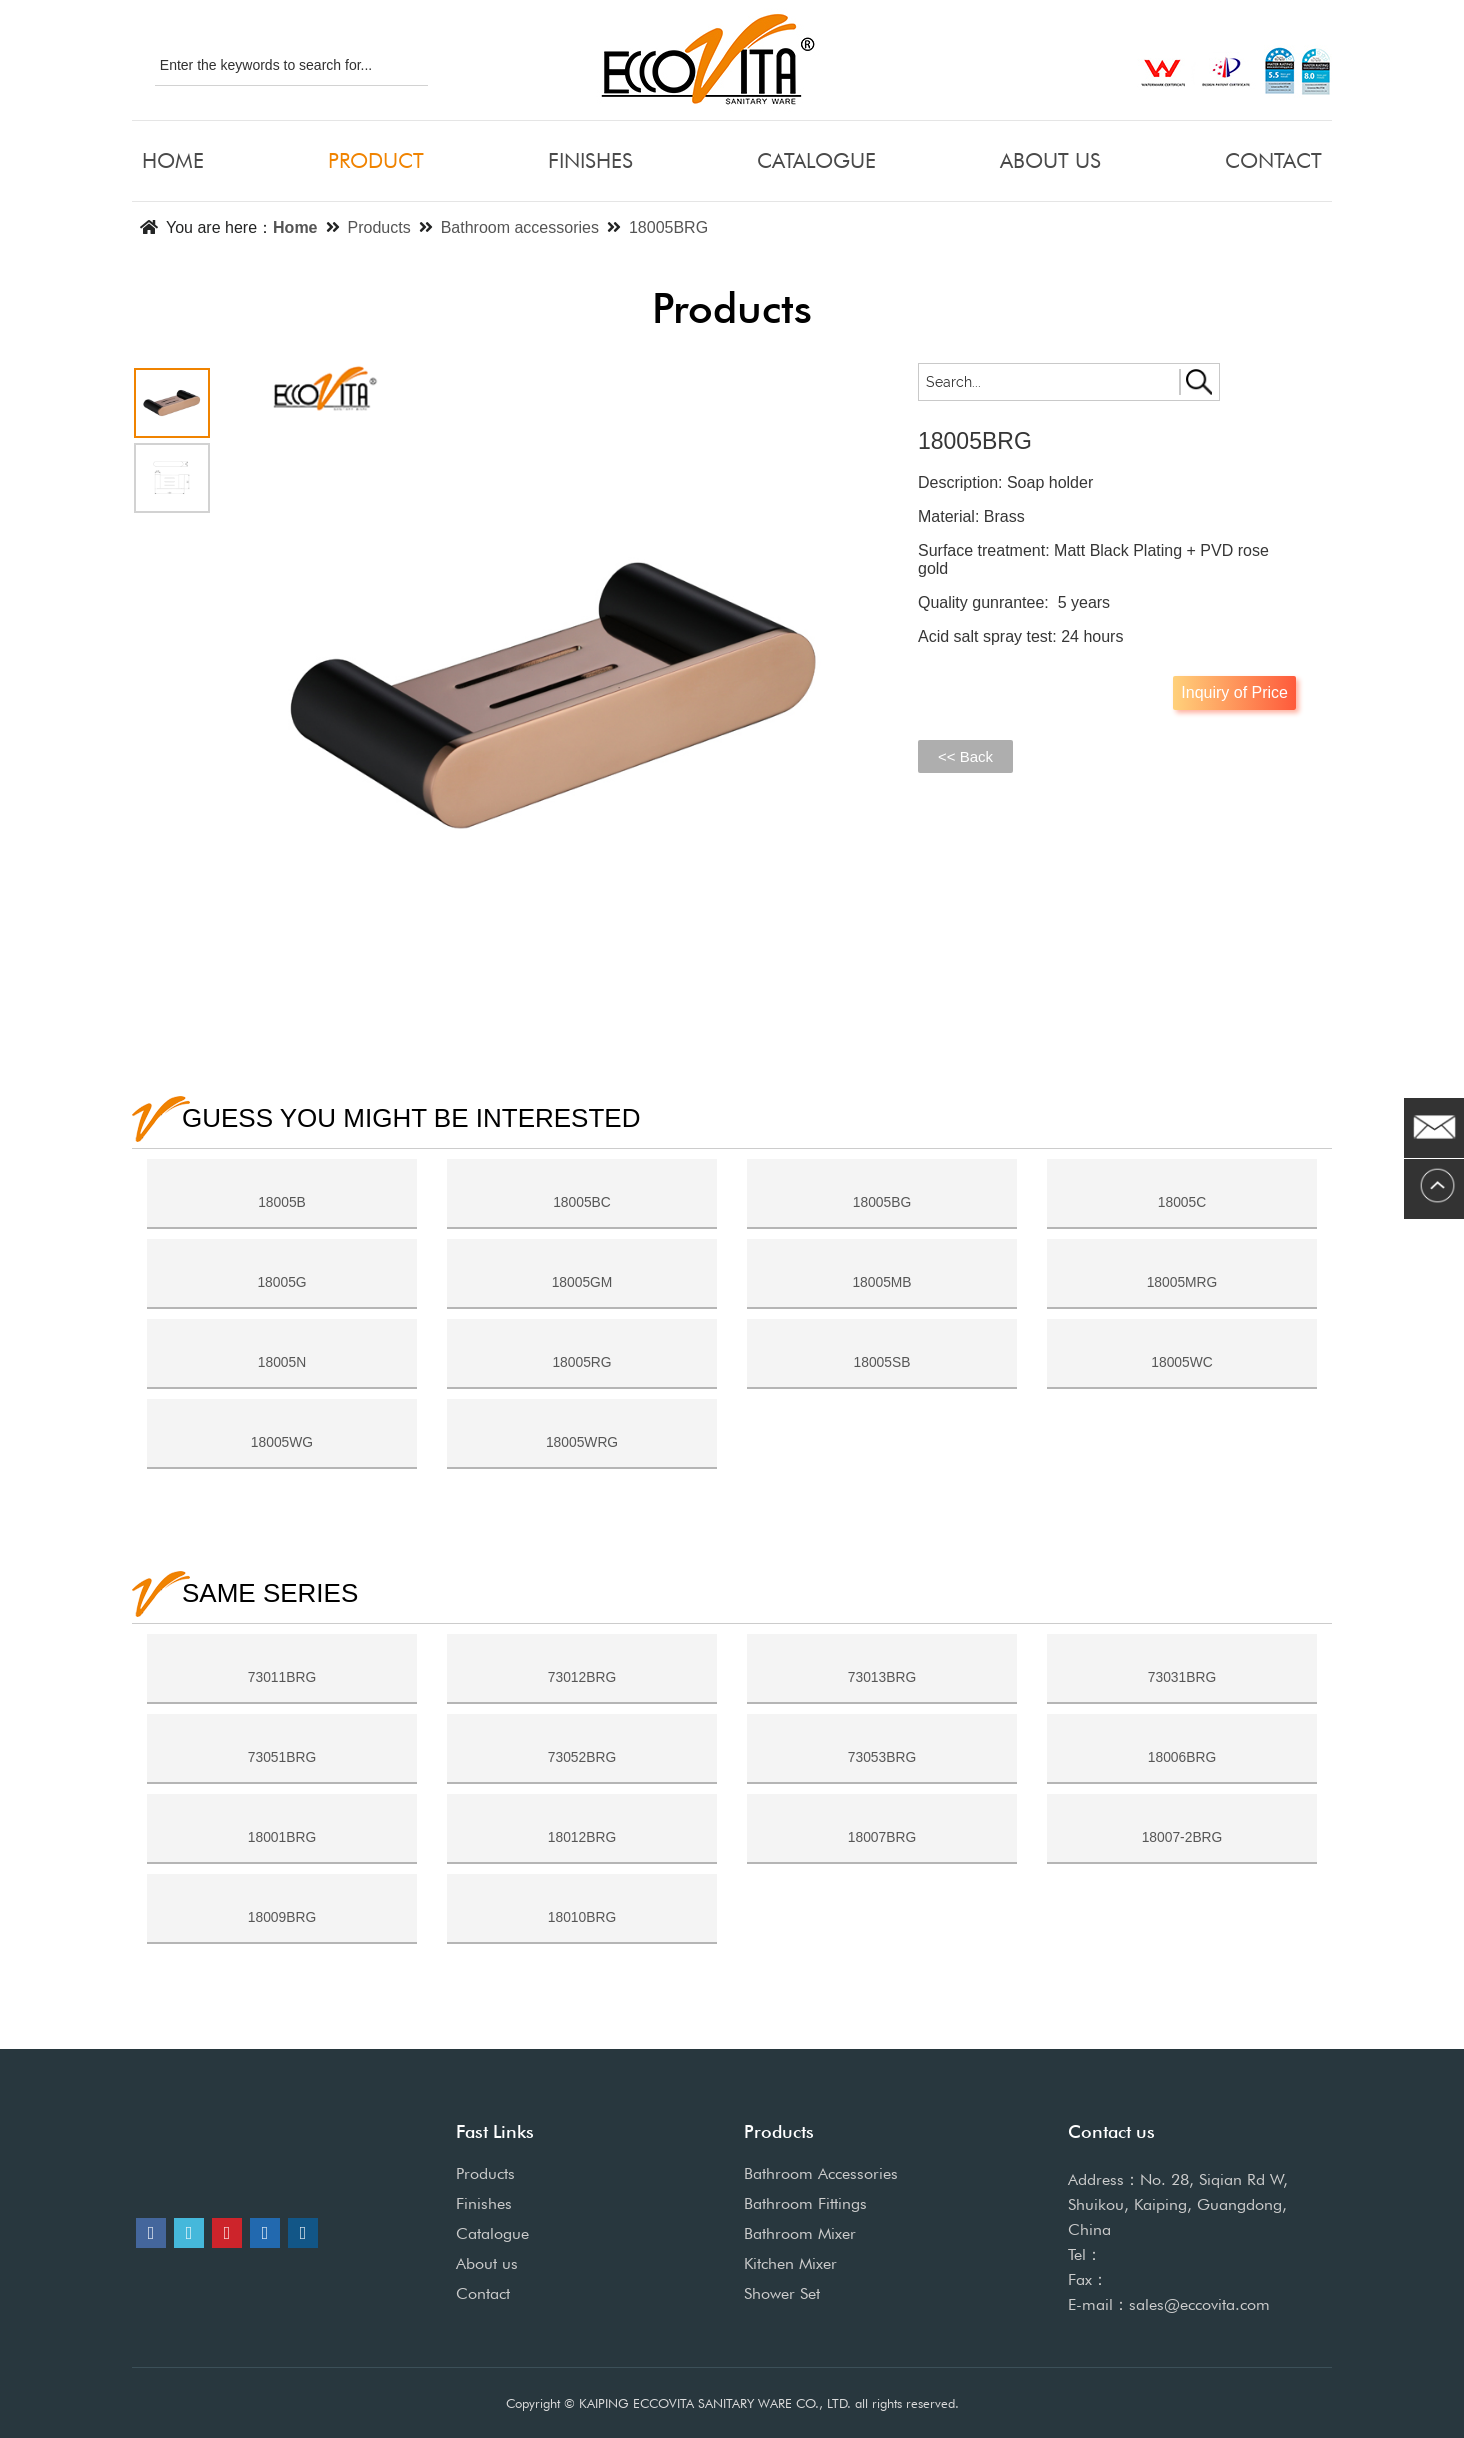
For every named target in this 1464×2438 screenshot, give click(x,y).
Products (379, 227)
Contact (483, 2293)
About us (487, 2263)
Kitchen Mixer (790, 2263)
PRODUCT (376, 160)
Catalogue (492, 2233)
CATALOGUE (816, 160)
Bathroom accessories (520, 227)
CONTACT (1273, 160)
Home (295, 227)
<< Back (965, 756)
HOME (173, 160)
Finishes (484, 2203)
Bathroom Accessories (821, 2173)
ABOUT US (1050, 160)
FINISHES (590, 160)
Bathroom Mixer (800, 2233)
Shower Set (782, 2293)
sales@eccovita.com (1199, 2304)
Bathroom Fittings (805, 2203)
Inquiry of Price (1234, 692)
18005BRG (668, 227)
